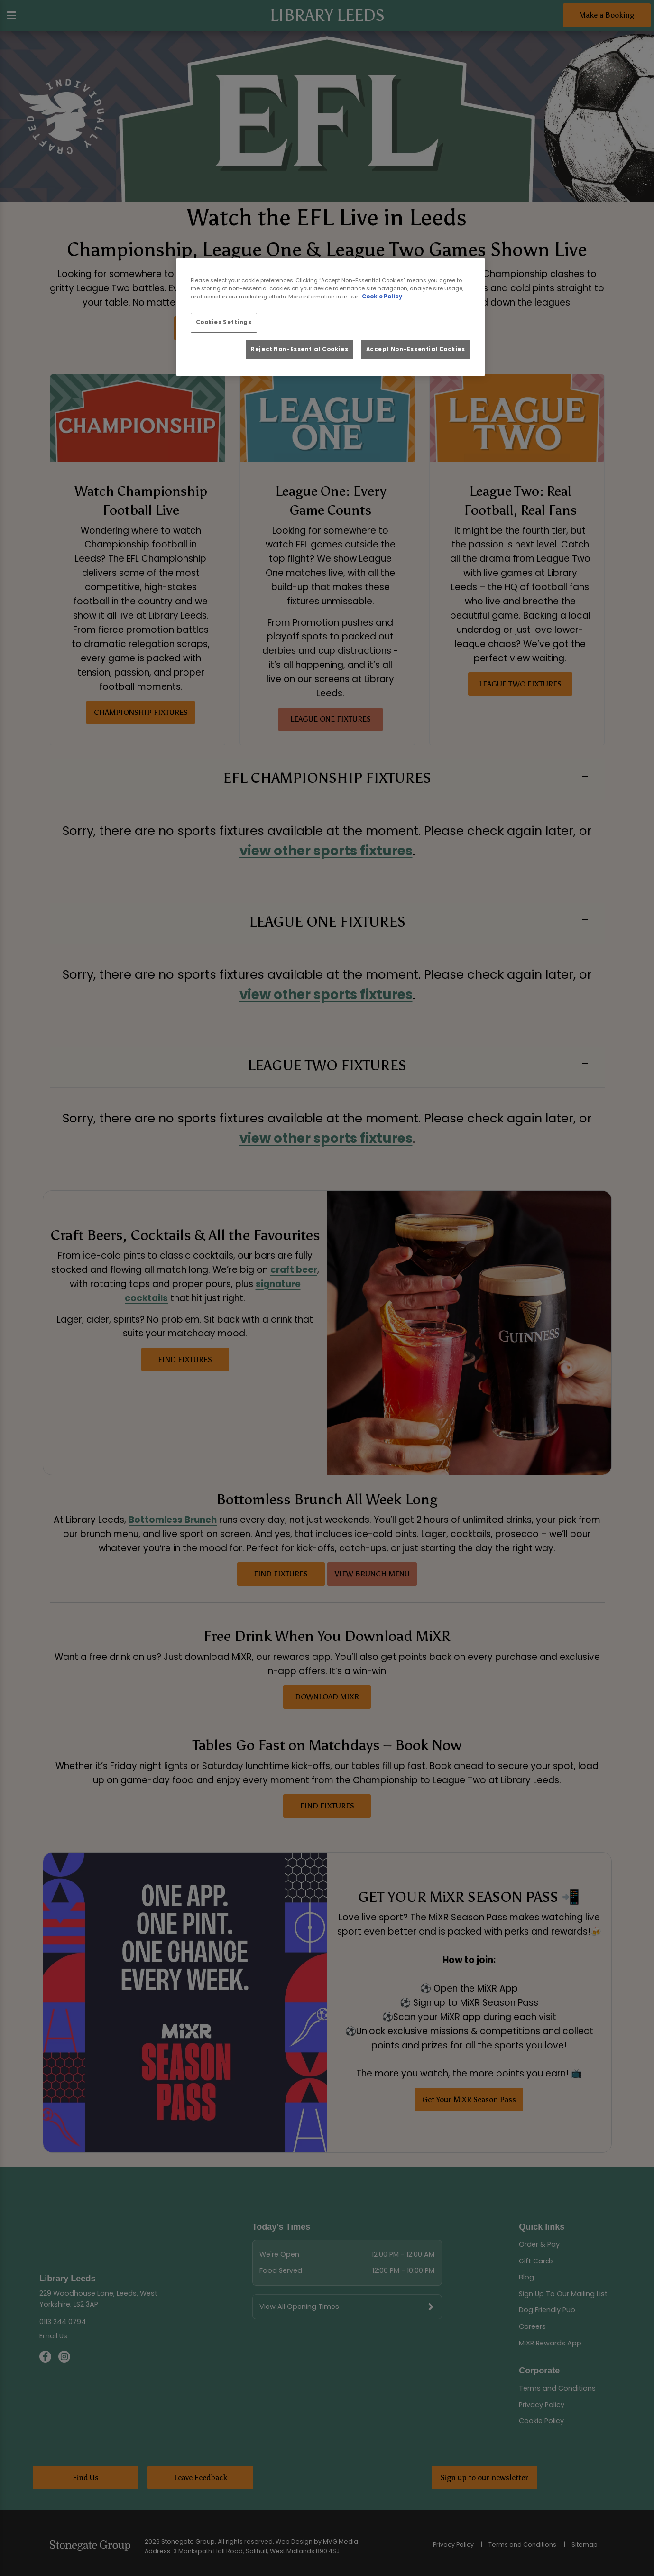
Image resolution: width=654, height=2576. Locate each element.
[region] (330, 317)
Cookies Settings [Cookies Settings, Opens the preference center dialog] (224, 322)
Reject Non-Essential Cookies (299, 349)
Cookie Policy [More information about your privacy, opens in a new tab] (382, 296)
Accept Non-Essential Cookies (415, 349)
